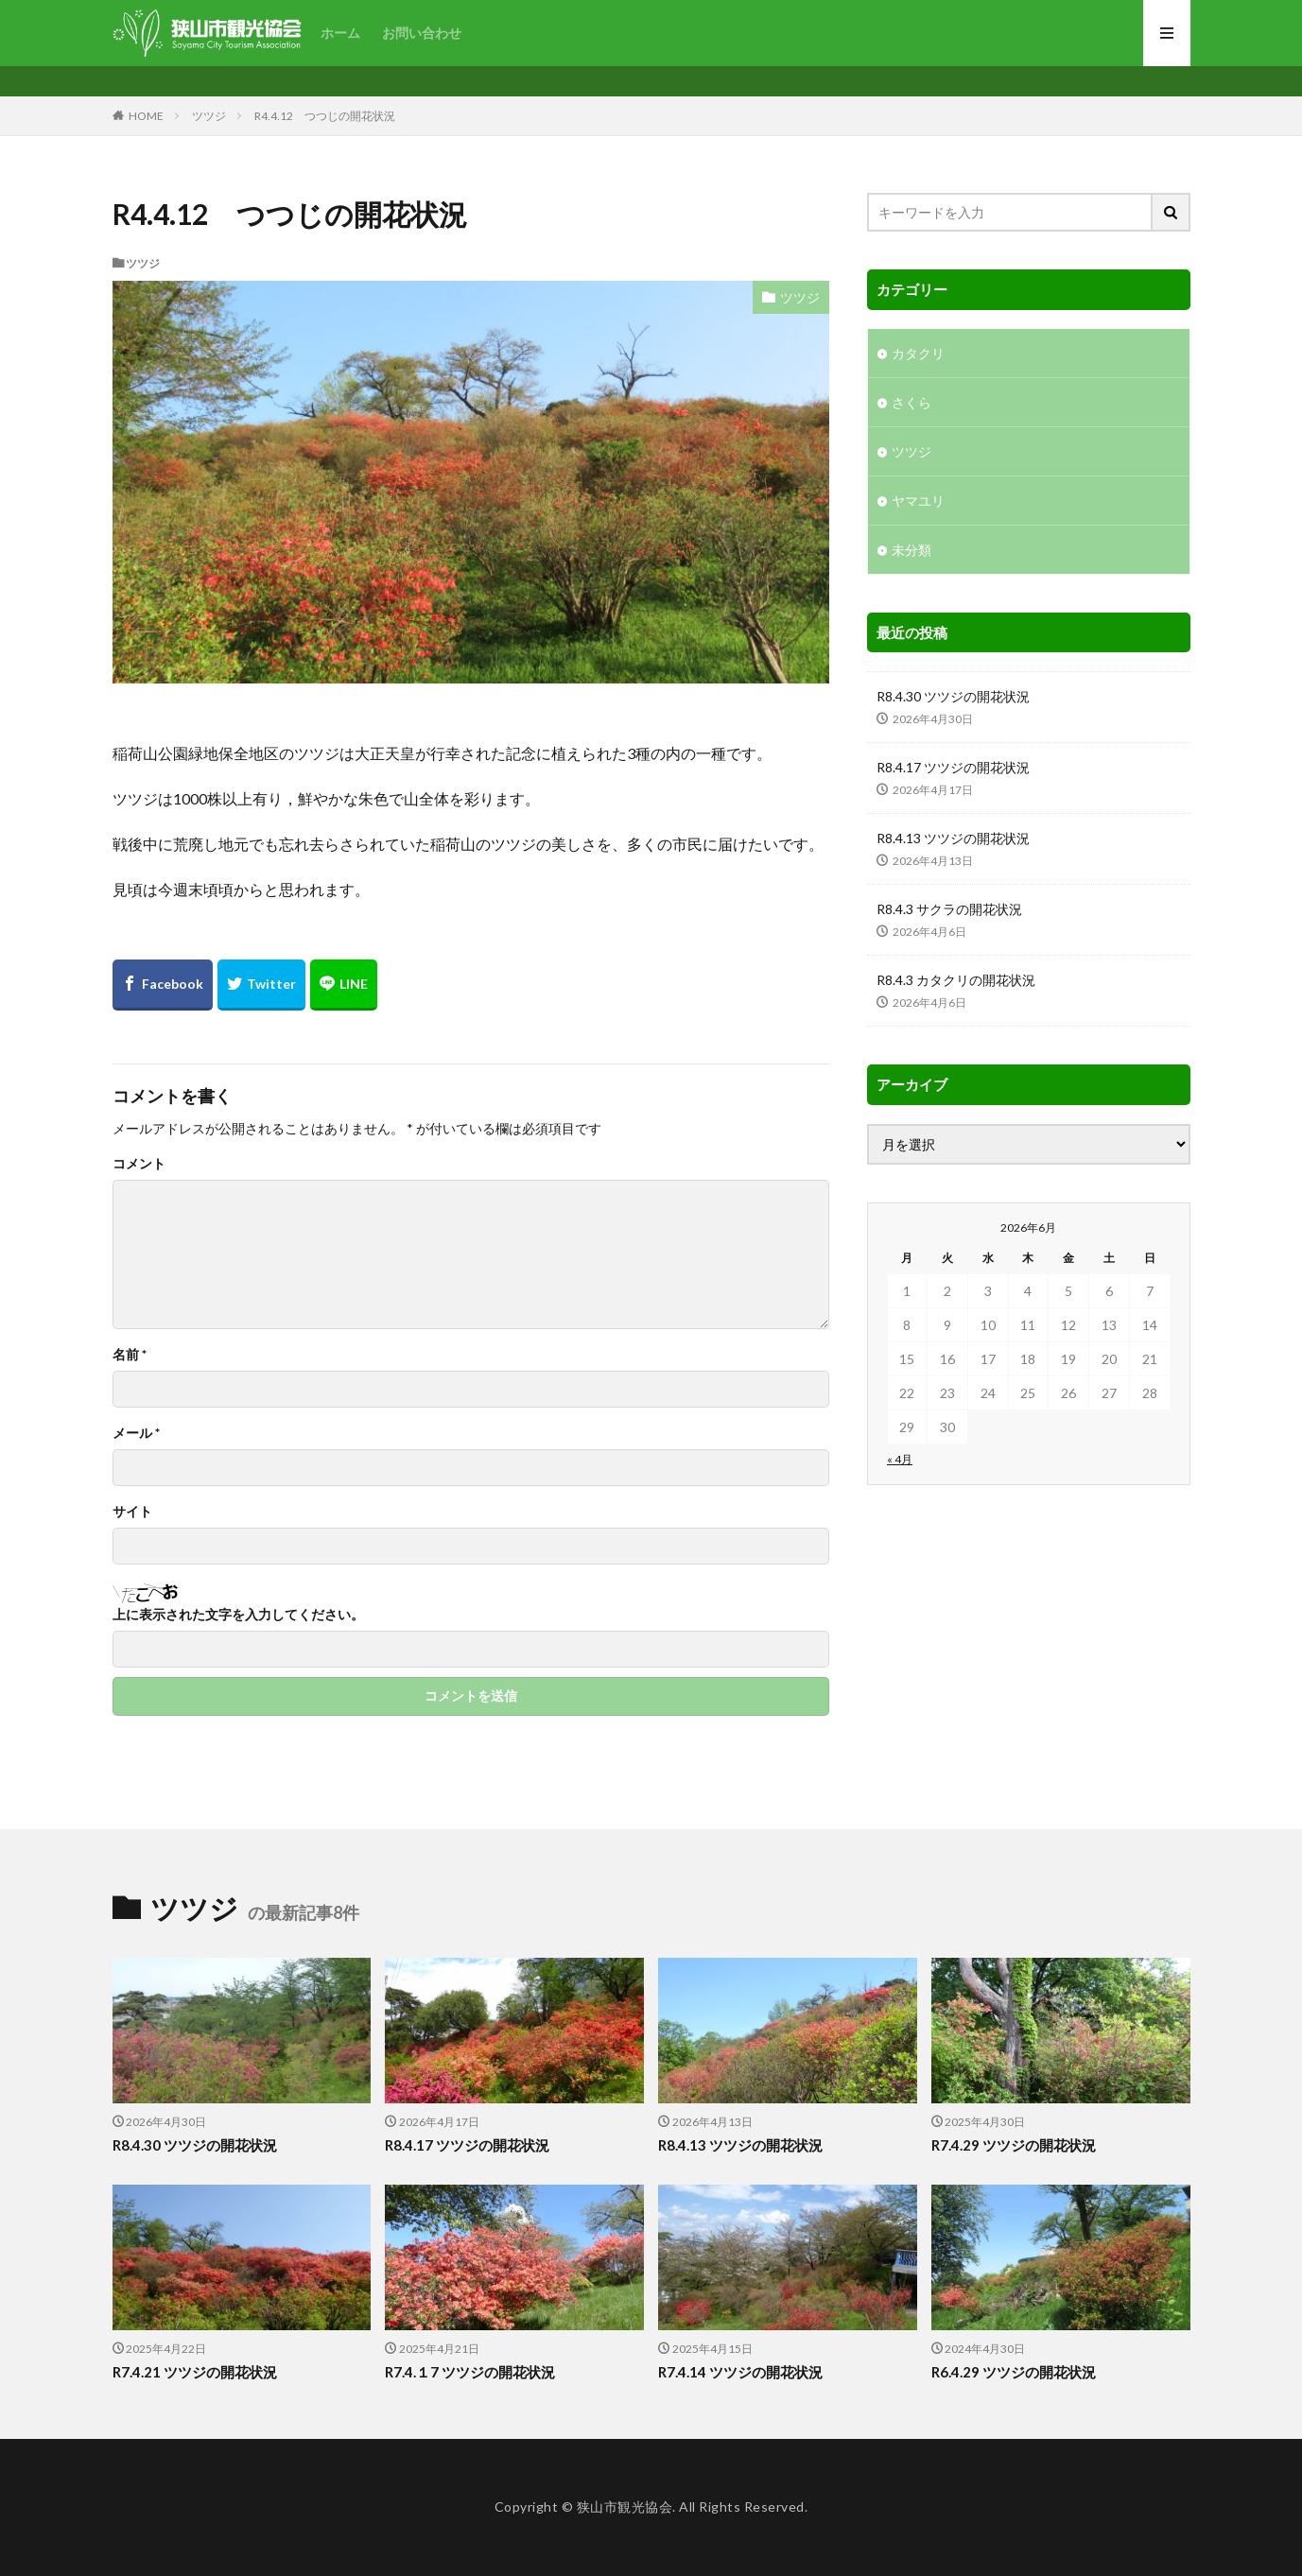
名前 (130, 1354)
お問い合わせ (421, 33)
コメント (139, 1163)
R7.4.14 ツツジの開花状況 (740, 2371)
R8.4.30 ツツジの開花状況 (953, 696)
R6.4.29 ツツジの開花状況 (1013, 2371)
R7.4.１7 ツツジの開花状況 (470, 2371)
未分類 (911, 550)
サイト (132, 1511)
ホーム (340, 33)
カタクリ (918, 353)
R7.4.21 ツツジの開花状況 (195, 2371)
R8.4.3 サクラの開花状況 (949, 909)
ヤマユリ (918, 501)
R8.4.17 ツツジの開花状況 (953, 767)
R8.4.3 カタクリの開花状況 (956, 980)
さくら (911, 402)
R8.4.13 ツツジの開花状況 (953, 838)
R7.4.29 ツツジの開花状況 (1013, 2144)
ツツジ (209, 116)
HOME (146, 115)
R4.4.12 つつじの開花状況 (324, 116)
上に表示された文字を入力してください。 (238, 1614)
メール (136, 1433)
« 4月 (899, 1459)
